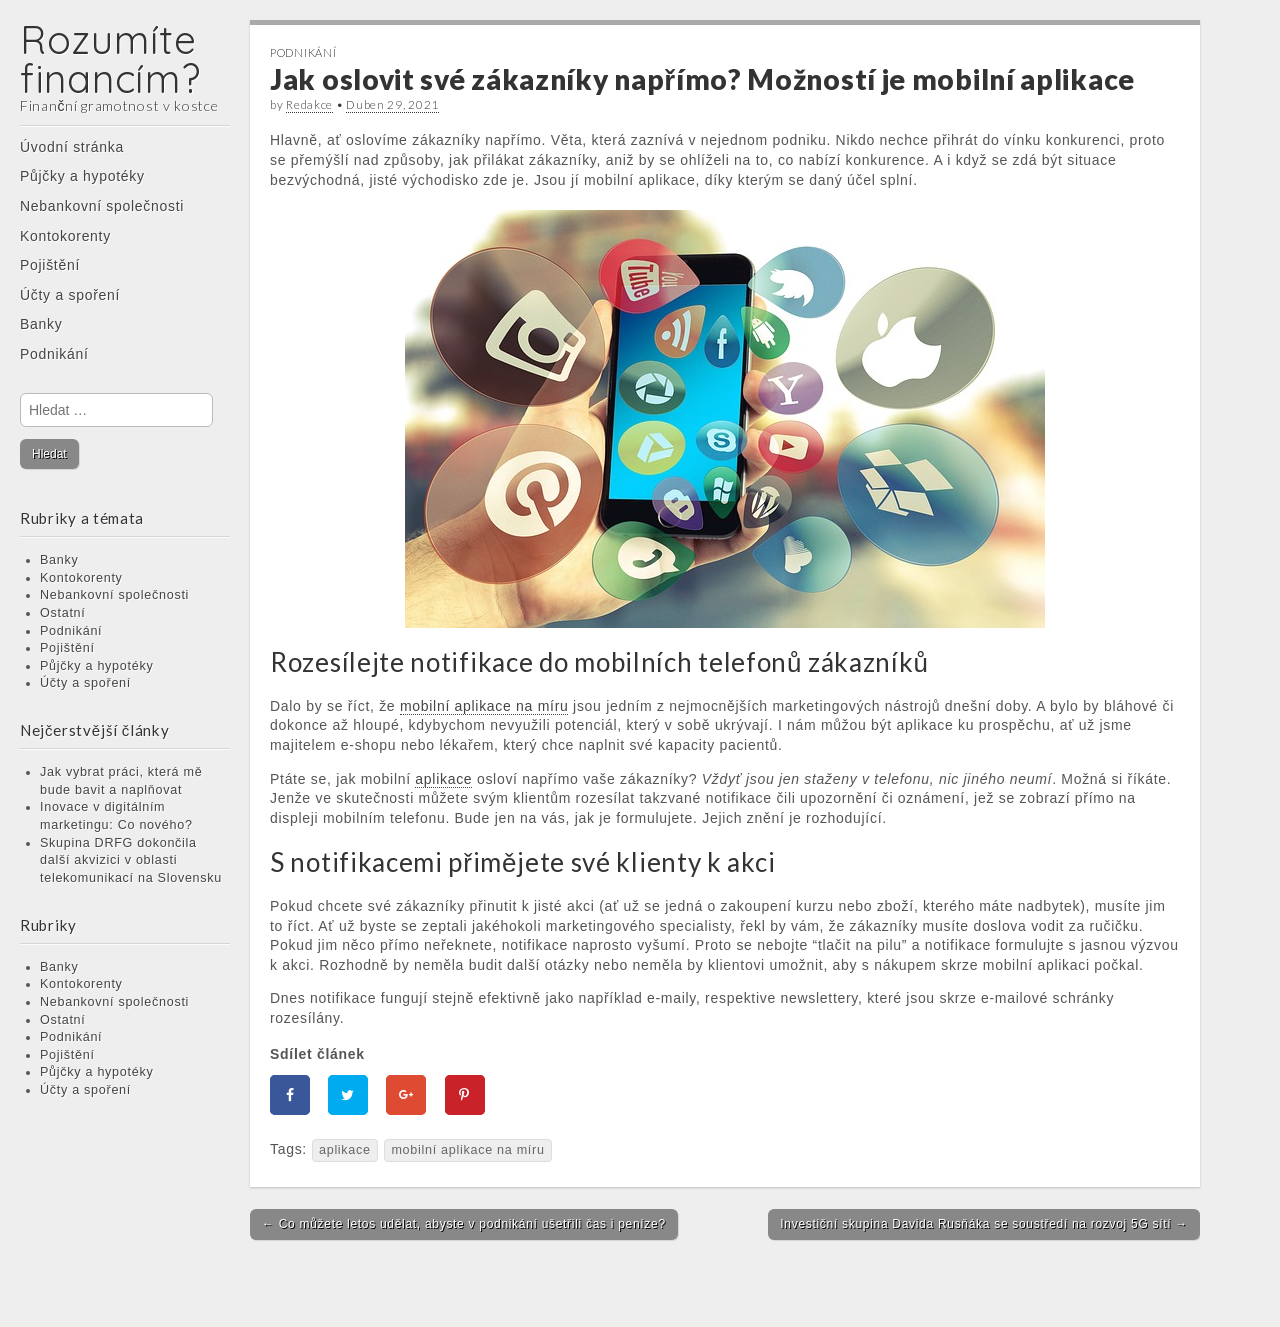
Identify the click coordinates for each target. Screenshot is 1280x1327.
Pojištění (50, 265)
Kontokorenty (65, 236)
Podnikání (54, 354)
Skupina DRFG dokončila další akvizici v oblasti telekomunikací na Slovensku (131, 860)
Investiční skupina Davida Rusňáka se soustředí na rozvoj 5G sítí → (984, 1224)
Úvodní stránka (72, 147)
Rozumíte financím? (110, 59)
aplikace (345, 1150)
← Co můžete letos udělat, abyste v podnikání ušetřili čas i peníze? (464, 1224)
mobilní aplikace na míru (467, 1150)
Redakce (309, 104)
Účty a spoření (70, 295)
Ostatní (63, 613)
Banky (41, 324)
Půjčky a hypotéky (82, 176)
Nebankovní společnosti (102, 206)
